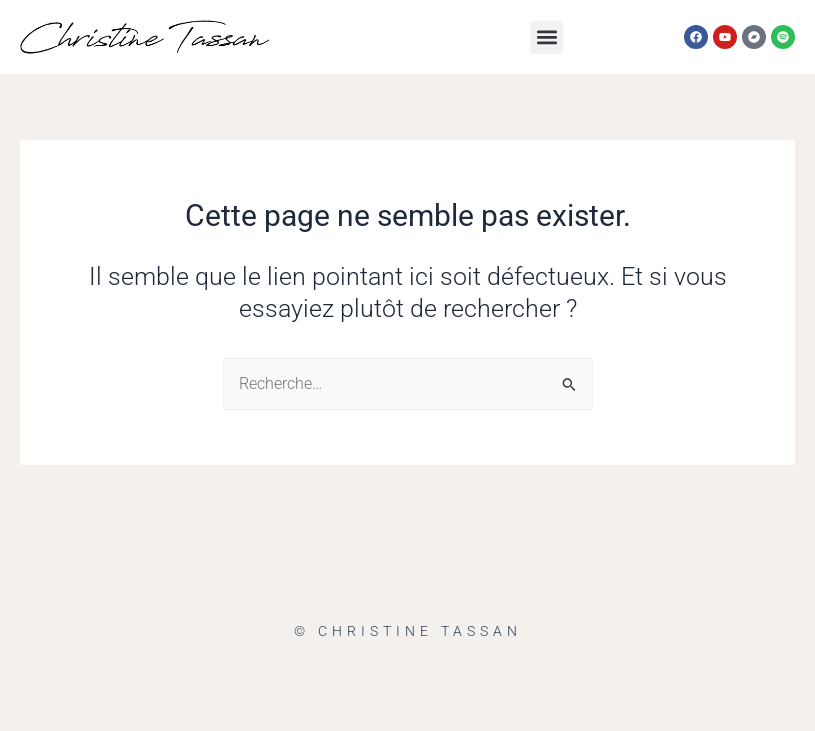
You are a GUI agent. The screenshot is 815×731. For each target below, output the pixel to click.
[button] (546, 37)
